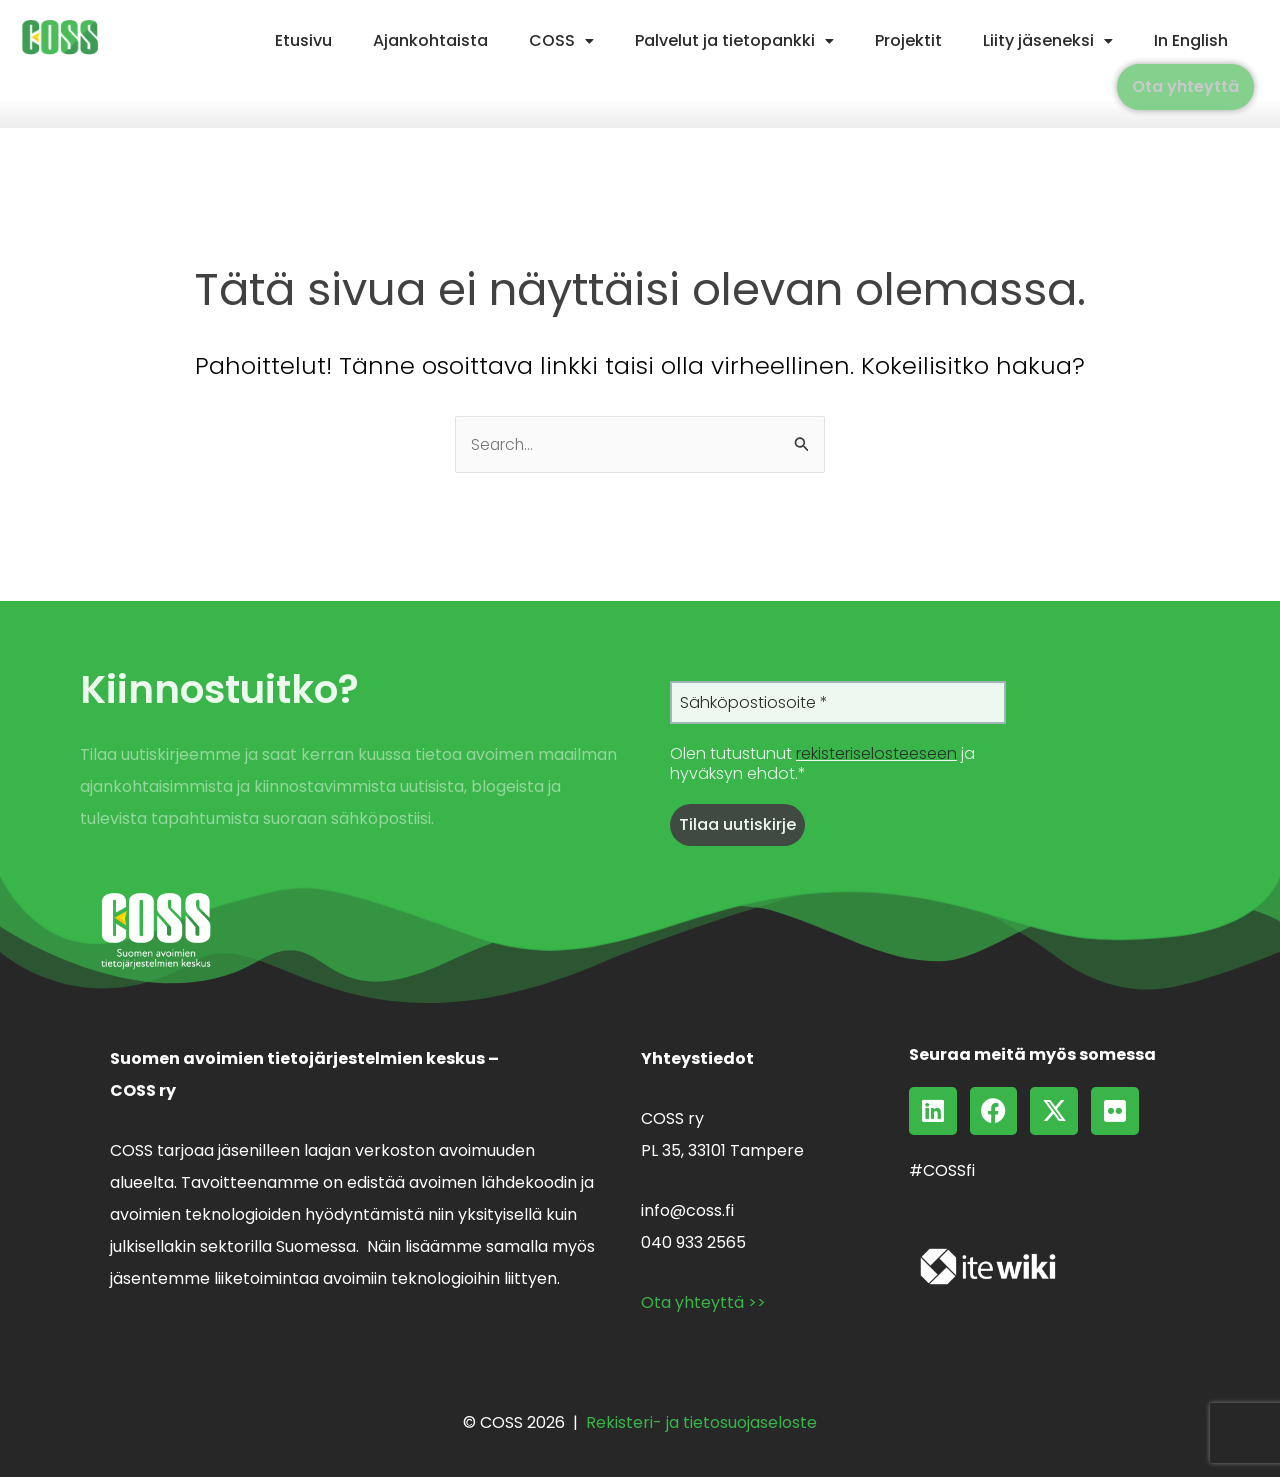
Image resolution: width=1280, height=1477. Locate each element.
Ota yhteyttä (1185, 86)
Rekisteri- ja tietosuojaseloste (701, 1422)
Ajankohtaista (430, 40)
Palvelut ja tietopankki (734, 40)
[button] (561, 41)
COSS (561, 40)
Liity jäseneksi (1048, 40)
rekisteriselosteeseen (876, 755)
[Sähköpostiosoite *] (838, 704)
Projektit (908, 40)
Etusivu (303, 40)
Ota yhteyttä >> (703, 1302)
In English (1191, 40)
